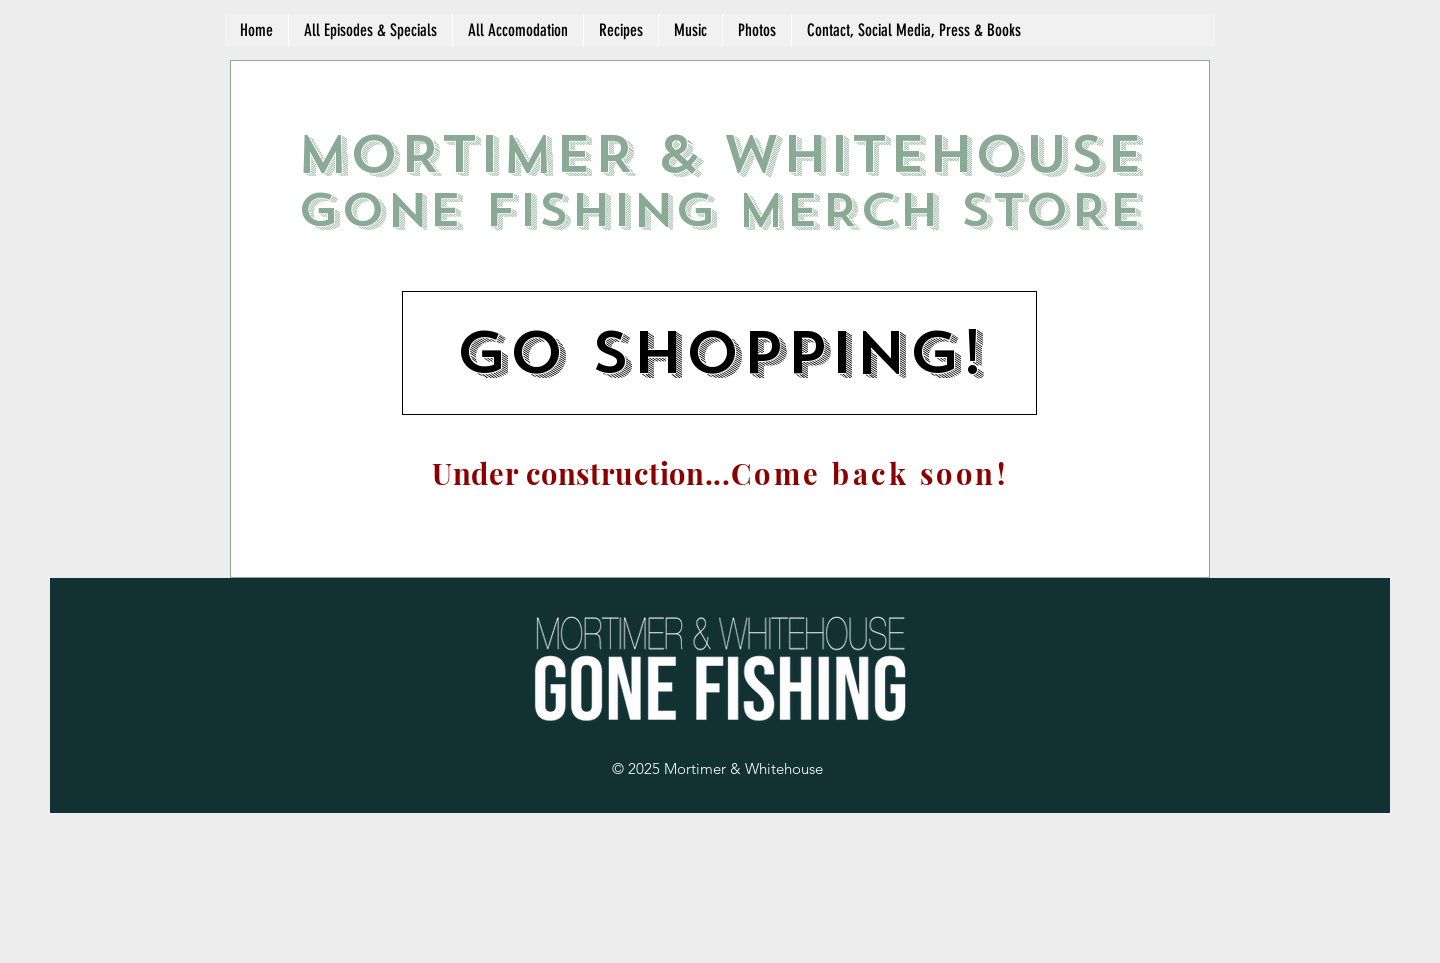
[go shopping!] (719, 353)
